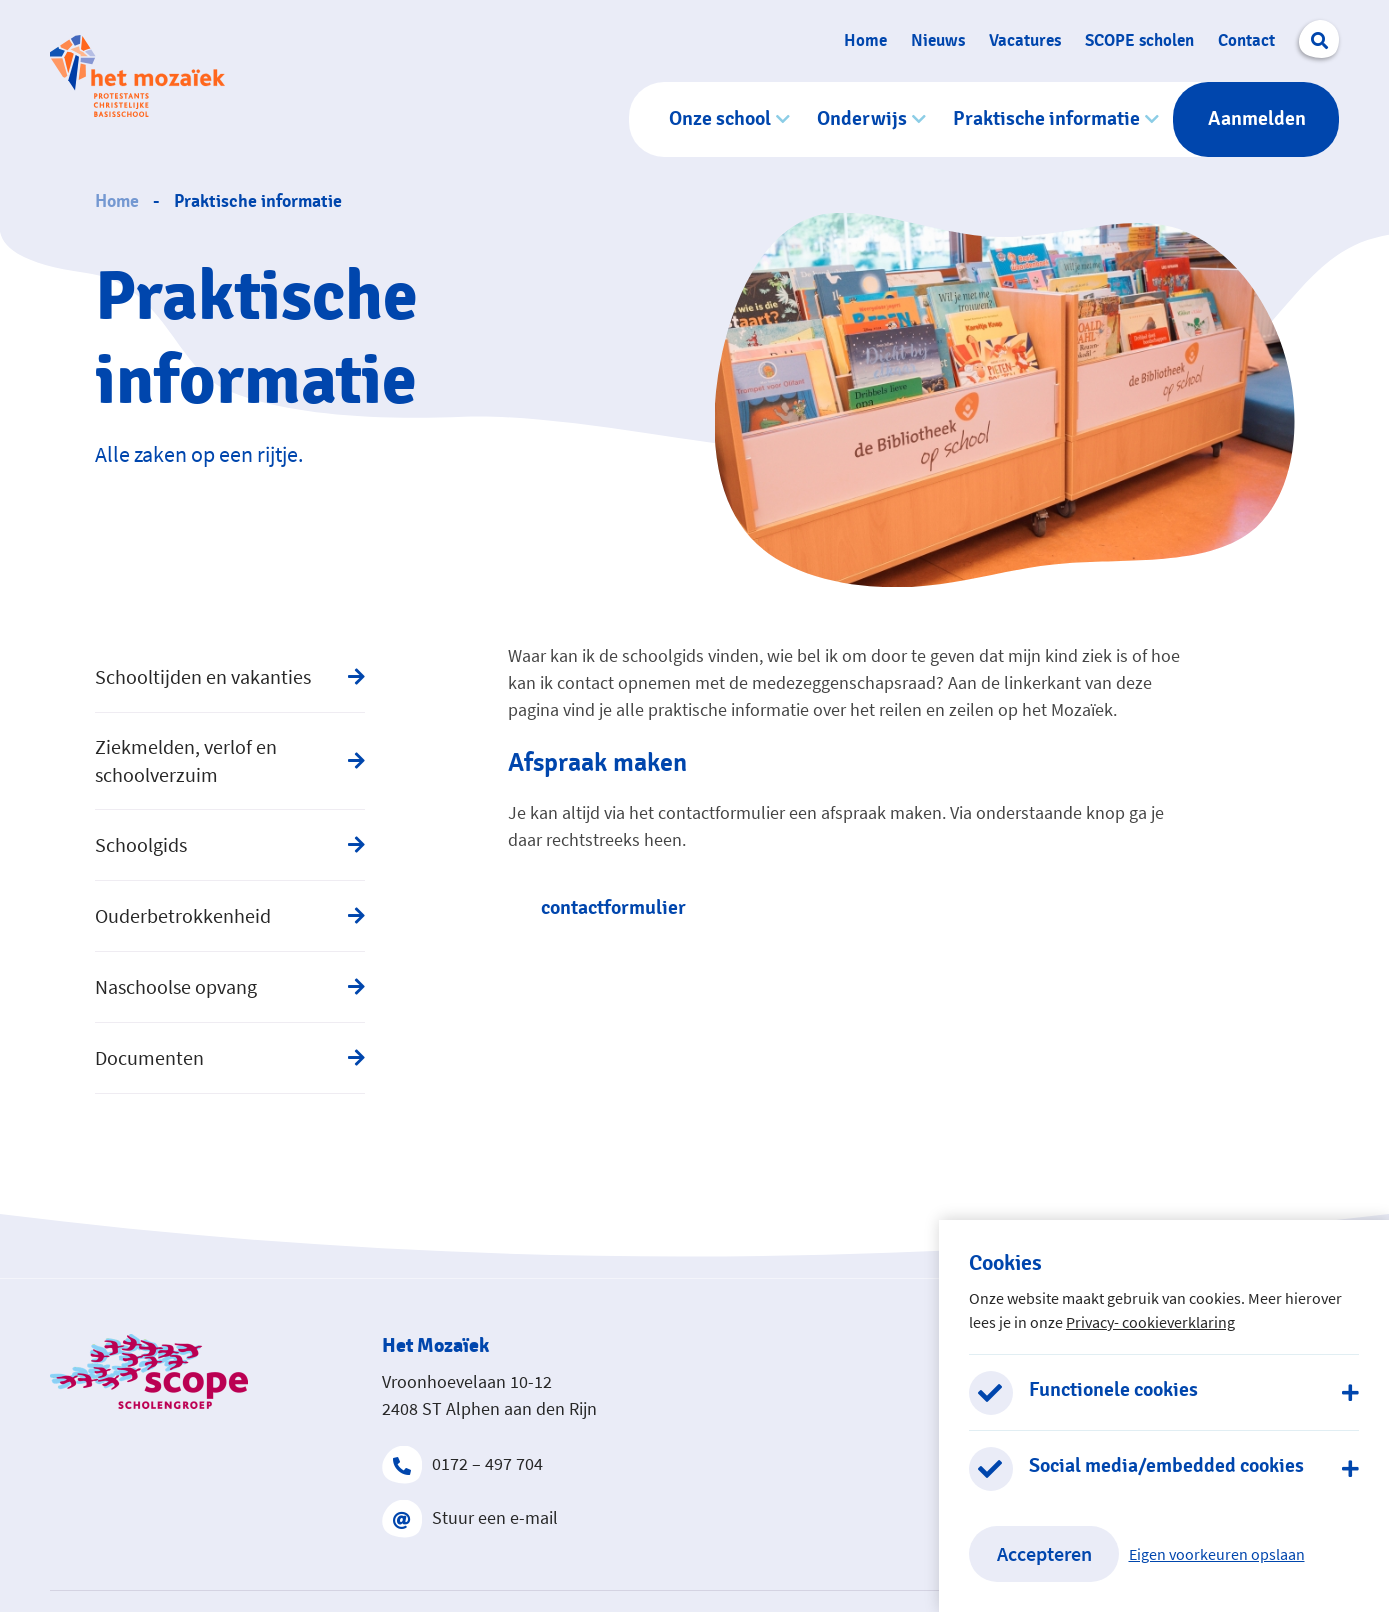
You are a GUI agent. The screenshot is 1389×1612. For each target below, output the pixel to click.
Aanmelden (1257, 119)
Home (865, 40)
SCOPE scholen (1139, 40)
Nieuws (938, 40)
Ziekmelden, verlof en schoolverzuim (186, 760)
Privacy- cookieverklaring (1150, 1322)
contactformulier (613, 908)
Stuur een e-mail (470, 1518)
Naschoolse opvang (176, 986)
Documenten (149, 1057)
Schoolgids (141, 844)
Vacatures (1025, 40)
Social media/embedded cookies (1166, 1466)
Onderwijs (862, 119)
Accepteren (1044, 1553)
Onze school (720, 119)
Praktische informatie (1046, 119)
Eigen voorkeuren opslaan (1217, 1554)
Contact (1246, 40)
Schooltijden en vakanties (203, 676)
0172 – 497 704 (462, 1464)
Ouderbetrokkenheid (183, 915)
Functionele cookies (1113, 1390)
